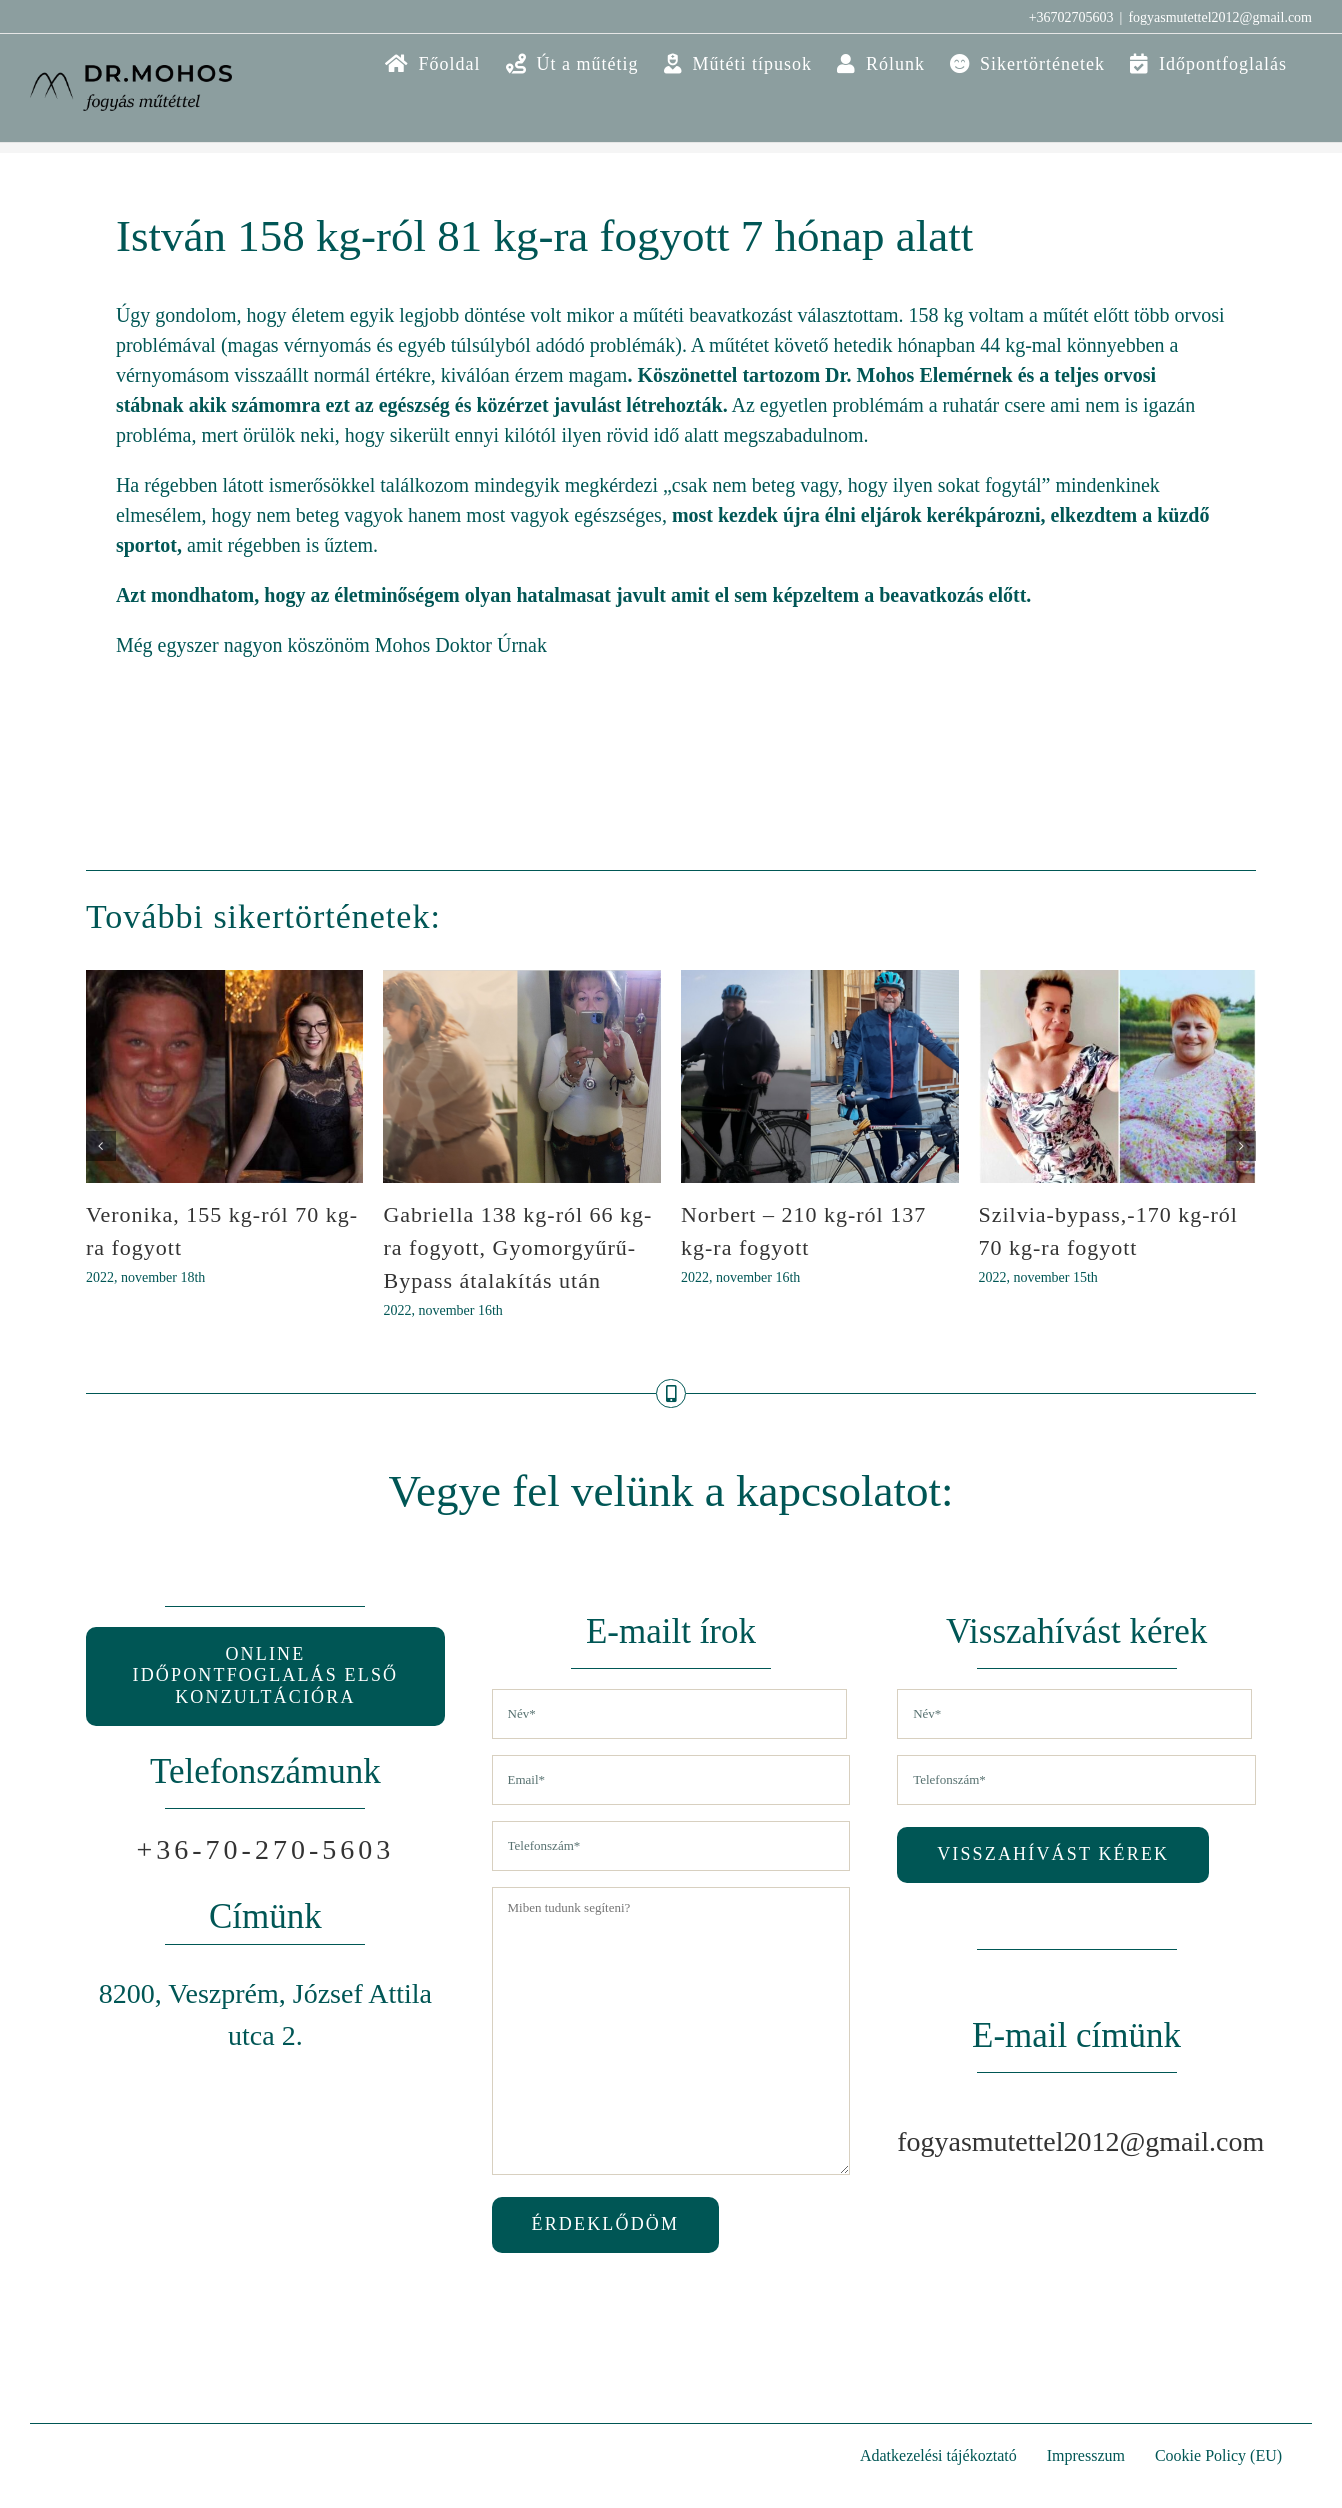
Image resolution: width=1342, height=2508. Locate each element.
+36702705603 (1071, 17)
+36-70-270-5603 (266, 1849)
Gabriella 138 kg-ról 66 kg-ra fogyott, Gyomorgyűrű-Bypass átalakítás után (517, 1247)
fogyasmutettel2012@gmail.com (1220, 17)
